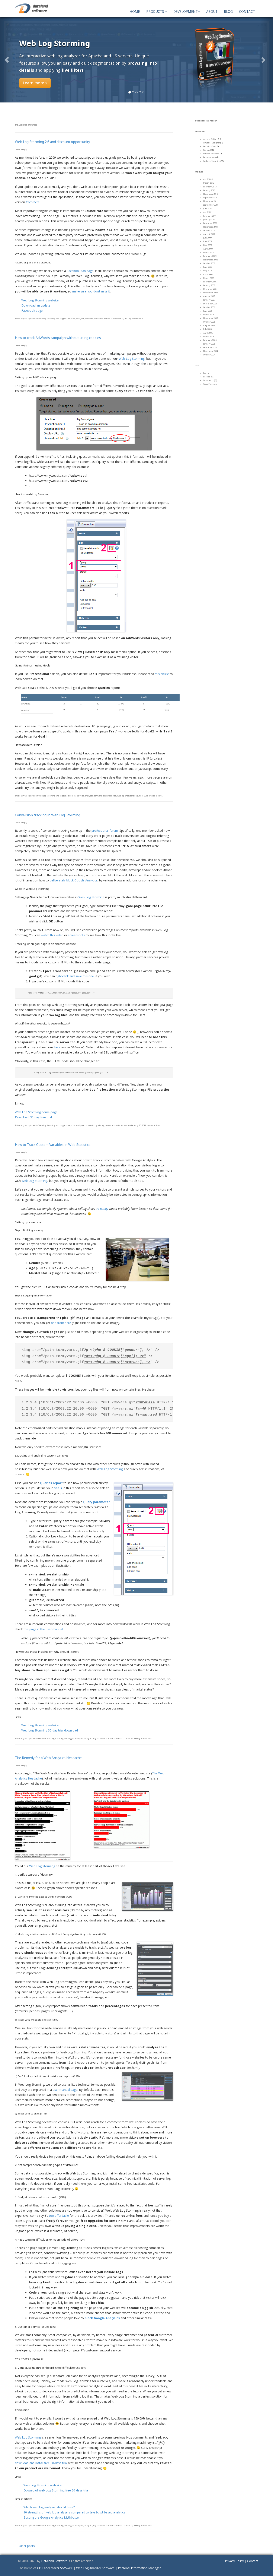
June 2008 (207, 267)
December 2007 (210, 289)
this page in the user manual (43, 1629)
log (103, 1125)
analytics (71, 318)
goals (98, 1125)
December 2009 (210, 223)
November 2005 (210, 318)
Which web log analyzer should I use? (49, 2507)
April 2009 (208, 248)
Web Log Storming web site (42, 2485)
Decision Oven (209, 146)
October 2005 (209, 321)
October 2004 (209, 354)
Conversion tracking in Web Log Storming (47, 815)
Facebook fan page (80, 271)
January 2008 (209, 285)
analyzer (80, 318)
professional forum (104, 830)
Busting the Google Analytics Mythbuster (51, 2517)
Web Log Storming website (40, 300)
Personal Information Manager (139, 2568)
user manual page (65, 2090)
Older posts (25, 2546)
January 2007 (209, 299)
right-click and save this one (75, 976)
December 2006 (210, 303)
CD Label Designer (211, 142)
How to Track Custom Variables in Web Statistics (52, 1144)
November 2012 (210, 194)
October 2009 (209, 230)
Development (186, 11)
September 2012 (210, 197)
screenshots (76, 935)
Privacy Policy (234, 2561)
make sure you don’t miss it (91, 291)
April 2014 (208, 179)
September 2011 (210, 204)
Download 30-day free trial (33, 1117)
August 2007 (209, 296)
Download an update (35, 305)
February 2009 (209, 256)
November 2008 (210, 259)
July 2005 (207, 329)
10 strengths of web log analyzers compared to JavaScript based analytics (74, 2512)
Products (156, 11)
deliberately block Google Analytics (73, 880)
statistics (98, 318)
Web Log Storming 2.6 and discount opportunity (52, 141)
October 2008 (209, 263)
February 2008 (209, 281)
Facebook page (32, 310)
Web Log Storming (46, 318)
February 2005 (209, 340)
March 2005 (208, 336)
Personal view (209, 157)
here (57, 1047)
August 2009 (209, 234)
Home (135, 11)
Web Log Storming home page (36, 1112)
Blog (228, 11)
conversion (90, 1125)
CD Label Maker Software (55, 2568)
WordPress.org (210, 384)
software (89, 318)
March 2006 (208, 314)
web (105, 318)
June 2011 (207, 208)
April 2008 (208, 274)
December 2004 (210, 347)
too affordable (59, 2216)
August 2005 (209, 325)
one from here (61, 1323)
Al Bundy (102, 1209)
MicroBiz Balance (211, 153)
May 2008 (207, 270)
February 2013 (209, 186)
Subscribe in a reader (206, 120)
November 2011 (210, 201)
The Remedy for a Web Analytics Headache (48, 1757)
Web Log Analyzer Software (95, 2568)
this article (162, 674)
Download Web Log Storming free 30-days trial (56, 2490)
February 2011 (209, 216)
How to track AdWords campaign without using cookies (58, 337)
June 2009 (207, 241)
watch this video (52, 935)
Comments (210, 380)
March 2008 (208, 278)
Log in (206, 373)
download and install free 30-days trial (41, 2463)
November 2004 (210, 351)
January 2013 (209, 190)
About (212, 11)
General (42, 1738)
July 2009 (207, 237)
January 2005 (209, 343)
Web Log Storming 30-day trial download (49, 1730)
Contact (247, 11)
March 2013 (208, 182)
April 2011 (208, 212)
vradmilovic (137, 318)
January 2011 (209, 219)
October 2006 (209, 307)
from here (33, 202)
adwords (71, 795)
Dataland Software (54, 2561)
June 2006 (207, 311)
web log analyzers (125, 795)
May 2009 (207, 245)
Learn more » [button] (35, 82)
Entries (208, 376)
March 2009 (208, 252)
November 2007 (210, 292)
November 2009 (210, 226)
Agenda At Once (210, 139)
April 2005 (208, 333)
